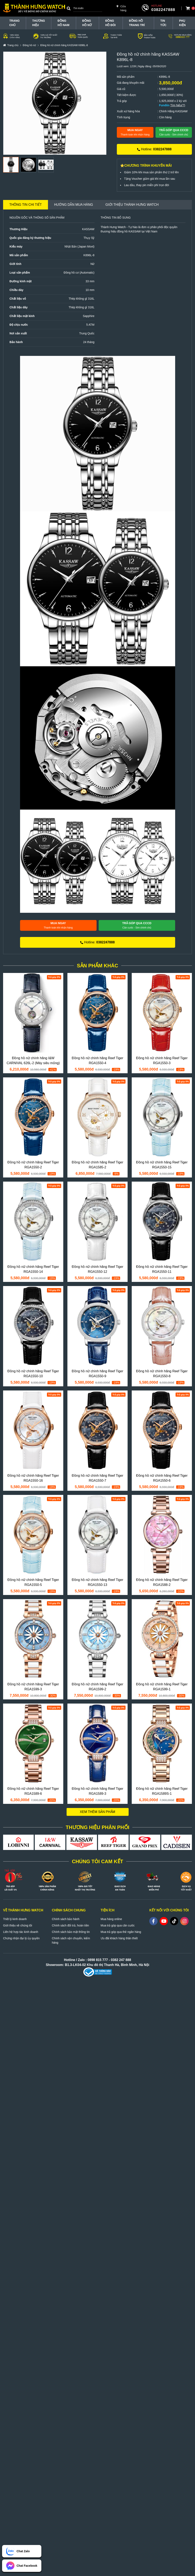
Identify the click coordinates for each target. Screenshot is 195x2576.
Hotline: (154, 149)
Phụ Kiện (182, 23)
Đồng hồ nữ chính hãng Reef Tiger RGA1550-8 (162, 1373)
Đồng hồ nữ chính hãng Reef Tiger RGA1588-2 (162, 1582)
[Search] (68, 8)
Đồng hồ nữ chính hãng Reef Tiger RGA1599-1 (162, 1686)
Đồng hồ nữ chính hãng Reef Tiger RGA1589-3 (97, 1791)
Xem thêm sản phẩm (97, 1812)
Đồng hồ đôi (110, 23)
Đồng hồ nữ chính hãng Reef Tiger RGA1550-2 (33, 1165)
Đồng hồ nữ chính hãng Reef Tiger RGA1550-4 (97, 1060)
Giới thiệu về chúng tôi (17, 1925)
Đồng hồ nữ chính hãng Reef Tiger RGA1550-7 (97, 1478)
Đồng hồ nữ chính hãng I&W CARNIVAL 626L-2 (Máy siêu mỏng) (33, 1060)
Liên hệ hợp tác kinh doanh (20, 1931)
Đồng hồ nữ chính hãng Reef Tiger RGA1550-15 (162, 1165)
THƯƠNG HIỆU (38, 23)
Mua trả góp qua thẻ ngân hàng (121, 1931)
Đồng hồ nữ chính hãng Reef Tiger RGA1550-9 (97, 1373)
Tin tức (163, 23)
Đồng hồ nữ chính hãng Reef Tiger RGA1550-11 (162, 1269)
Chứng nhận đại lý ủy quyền (21, 1938)
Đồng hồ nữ (87, 23)
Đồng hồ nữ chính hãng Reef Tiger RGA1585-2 (97, 1165)
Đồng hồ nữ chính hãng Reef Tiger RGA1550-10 (33, 1373)
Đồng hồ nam (63, 23)
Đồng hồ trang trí (137, 23)
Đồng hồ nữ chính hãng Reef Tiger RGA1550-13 (97, 1582)
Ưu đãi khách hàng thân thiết (119, 1938)
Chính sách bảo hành (65, 1919)
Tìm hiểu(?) (177, 105)
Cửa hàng (121, 8)
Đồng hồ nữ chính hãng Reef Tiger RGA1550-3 (162, 1060)
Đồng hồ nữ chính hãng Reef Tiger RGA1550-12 (97, 1269)
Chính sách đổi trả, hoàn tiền (70, 1925)
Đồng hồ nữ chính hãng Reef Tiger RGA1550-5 (33, 1582)
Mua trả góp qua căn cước (118, 1925)
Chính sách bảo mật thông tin (71, 1931)
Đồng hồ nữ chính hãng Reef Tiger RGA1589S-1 (162, 1791)
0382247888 (163, 9)
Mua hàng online (111, 1919)
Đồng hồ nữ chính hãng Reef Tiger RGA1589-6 (33, 1791)
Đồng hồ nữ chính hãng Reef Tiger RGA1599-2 (97, 1686)
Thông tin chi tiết (25, 204)
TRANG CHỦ (14, 23)
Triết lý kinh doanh (15, 1919)
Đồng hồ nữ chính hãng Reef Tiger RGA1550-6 (162, 1478)
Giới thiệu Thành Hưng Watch (132, 204)
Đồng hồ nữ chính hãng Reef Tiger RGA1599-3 (33, 1686)
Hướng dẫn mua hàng (73, 204)
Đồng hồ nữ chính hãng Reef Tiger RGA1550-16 (33, 1478)
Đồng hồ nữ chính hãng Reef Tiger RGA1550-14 (33, 1269)
